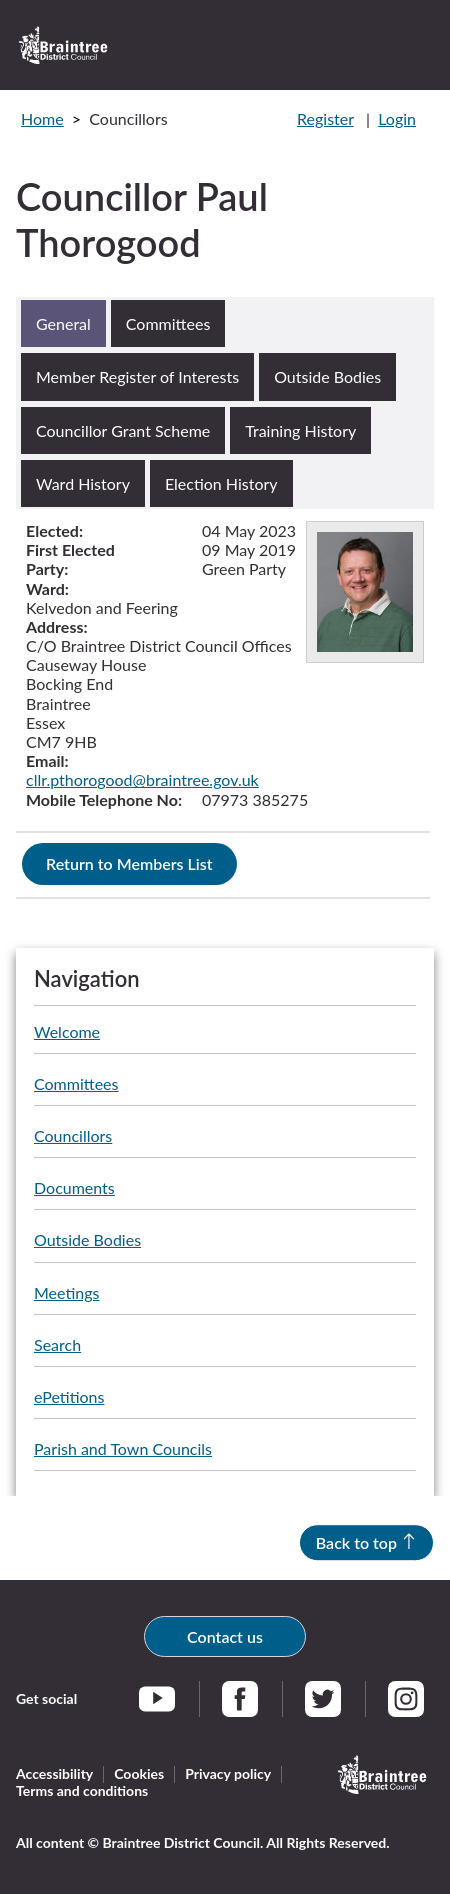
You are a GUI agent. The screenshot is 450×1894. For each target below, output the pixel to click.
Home (42, 118)
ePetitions (69, 1396)
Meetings (66, 1292)
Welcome (67, 1031)
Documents (74, 1187)
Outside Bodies (87, 1239)
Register (325, 118)
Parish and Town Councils (123, 1448)
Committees (76, 1083)
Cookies (139, 1773)
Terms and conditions (82, 1790)
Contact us (225, 1636)
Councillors (73, 1135)
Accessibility (54, 1773)
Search (57, 1344)
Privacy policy (228, 1773)
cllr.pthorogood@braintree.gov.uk (142, 779)
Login (397, 118)
